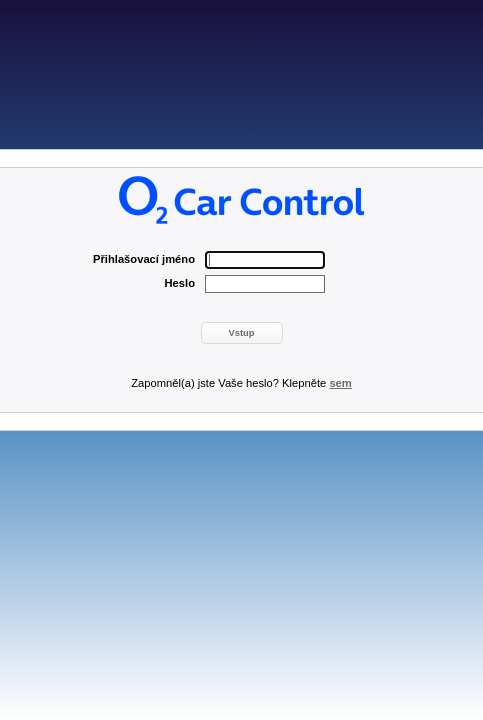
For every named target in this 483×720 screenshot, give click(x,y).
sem (340, 383)
